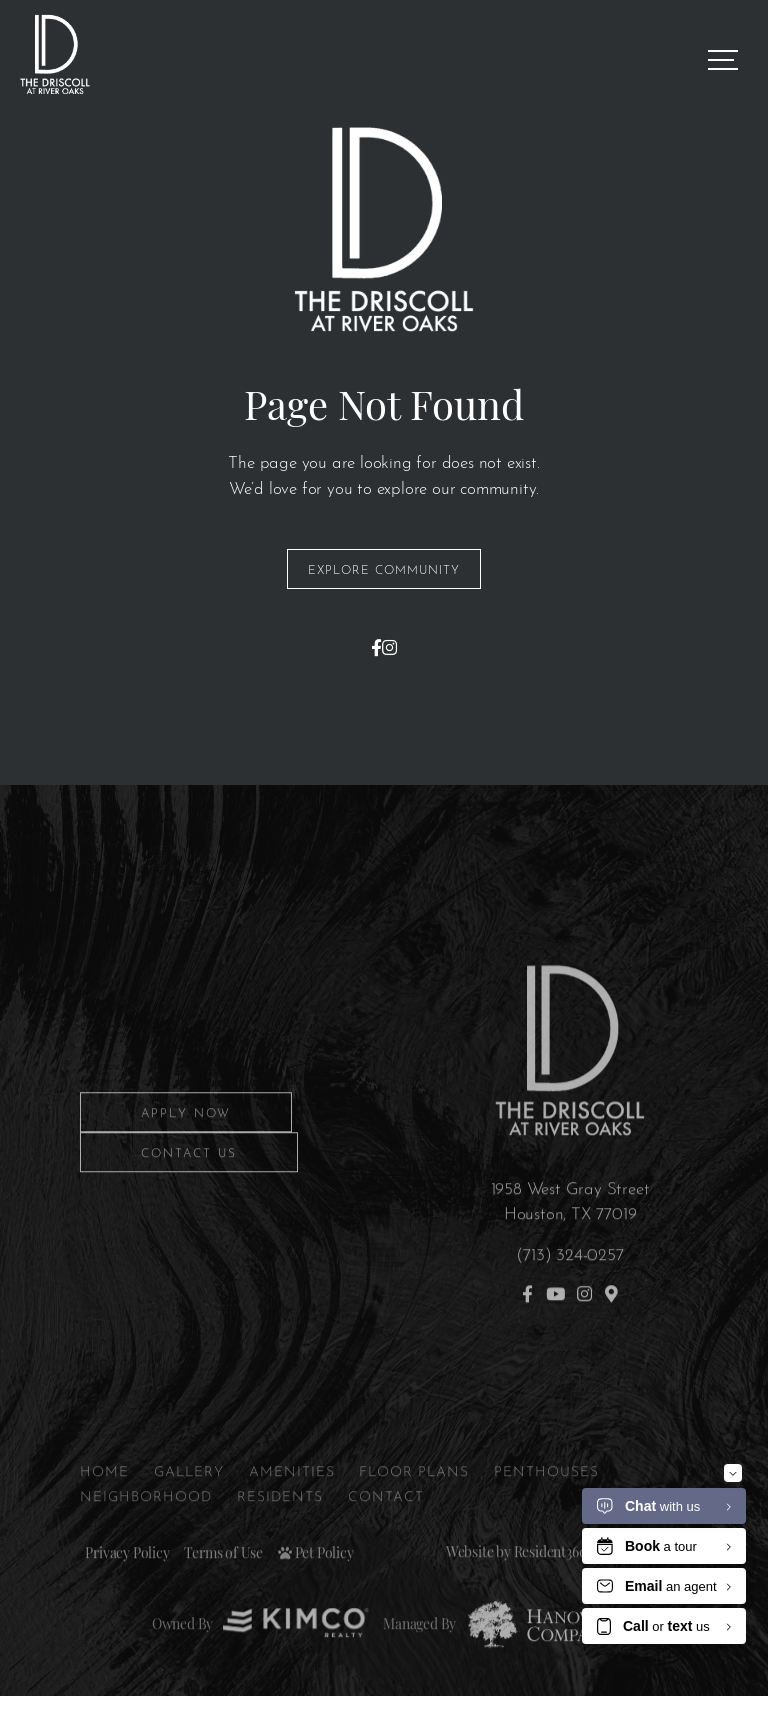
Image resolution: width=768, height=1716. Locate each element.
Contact (386, 1527)
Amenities (292, 1501)
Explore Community (384, 569)
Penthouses (546, 1501)
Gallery (189, 1501)
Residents (280, 1527)
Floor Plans (414, 1501)
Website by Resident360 (516, 1582)
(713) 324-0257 (569, 1284)
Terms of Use (223, 1584)
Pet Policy (316, 1584)
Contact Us (189, 1185)
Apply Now (186, 1145)
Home (104, 1501)
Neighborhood (146, 1527)
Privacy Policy (127, 1584)
